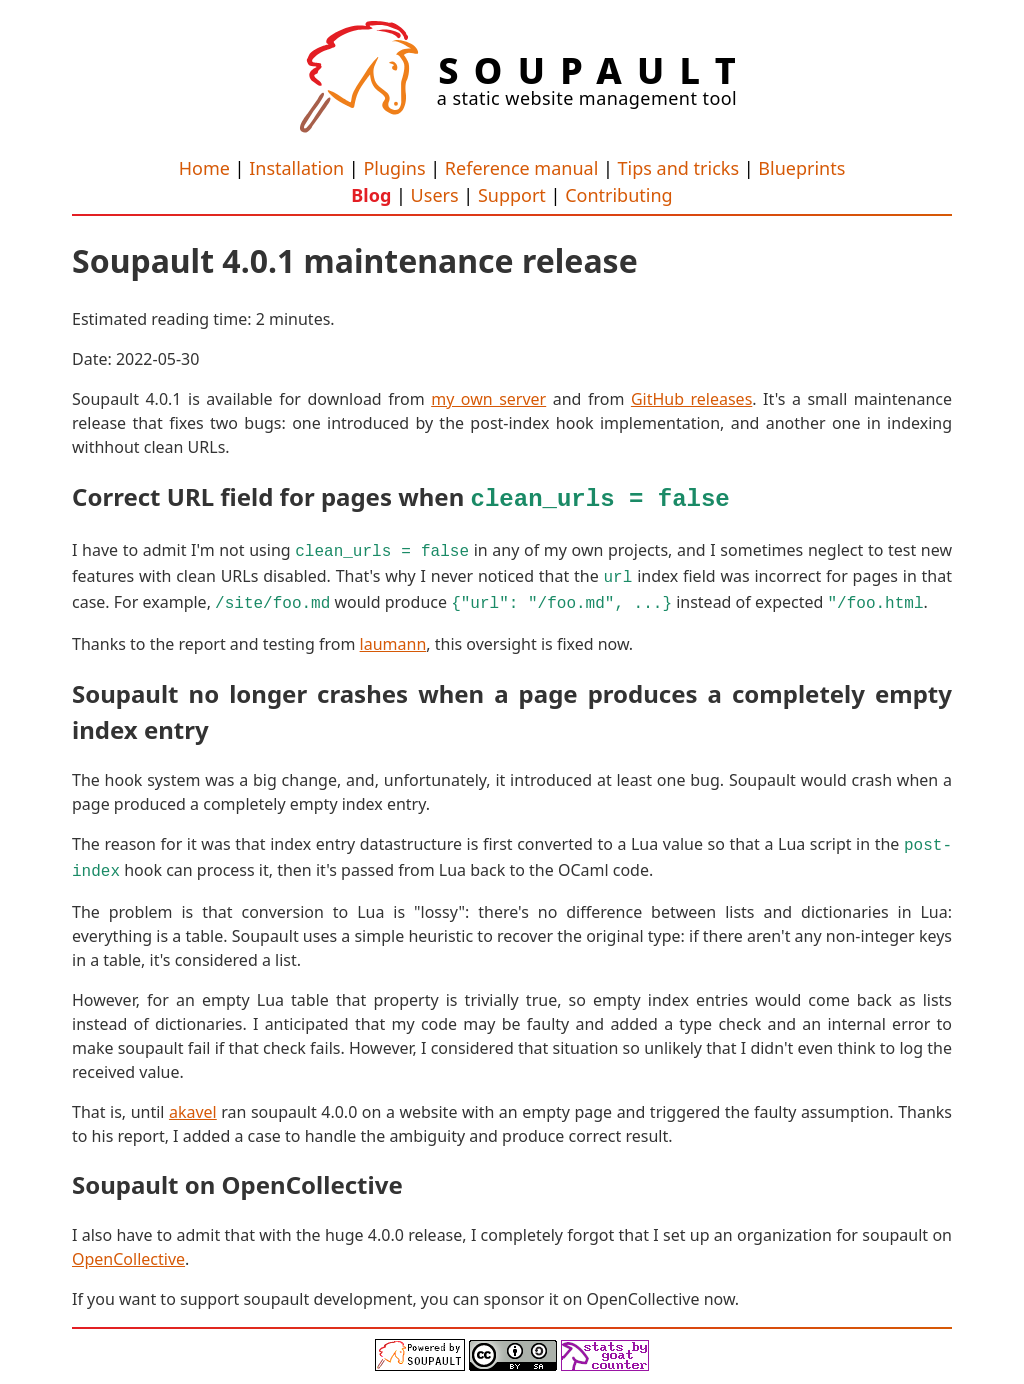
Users (435, 195)
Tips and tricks (678, 168)
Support (512, 195)
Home (204, 168)
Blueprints (801, 168)
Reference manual (521, 168)
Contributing (619, 195)
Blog (371, 195)
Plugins (394, 168)
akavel (193, 1099)
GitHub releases (691, 399)
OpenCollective (128, 1246)
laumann (393, 635)
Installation (296, 168)
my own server (488, 399)
